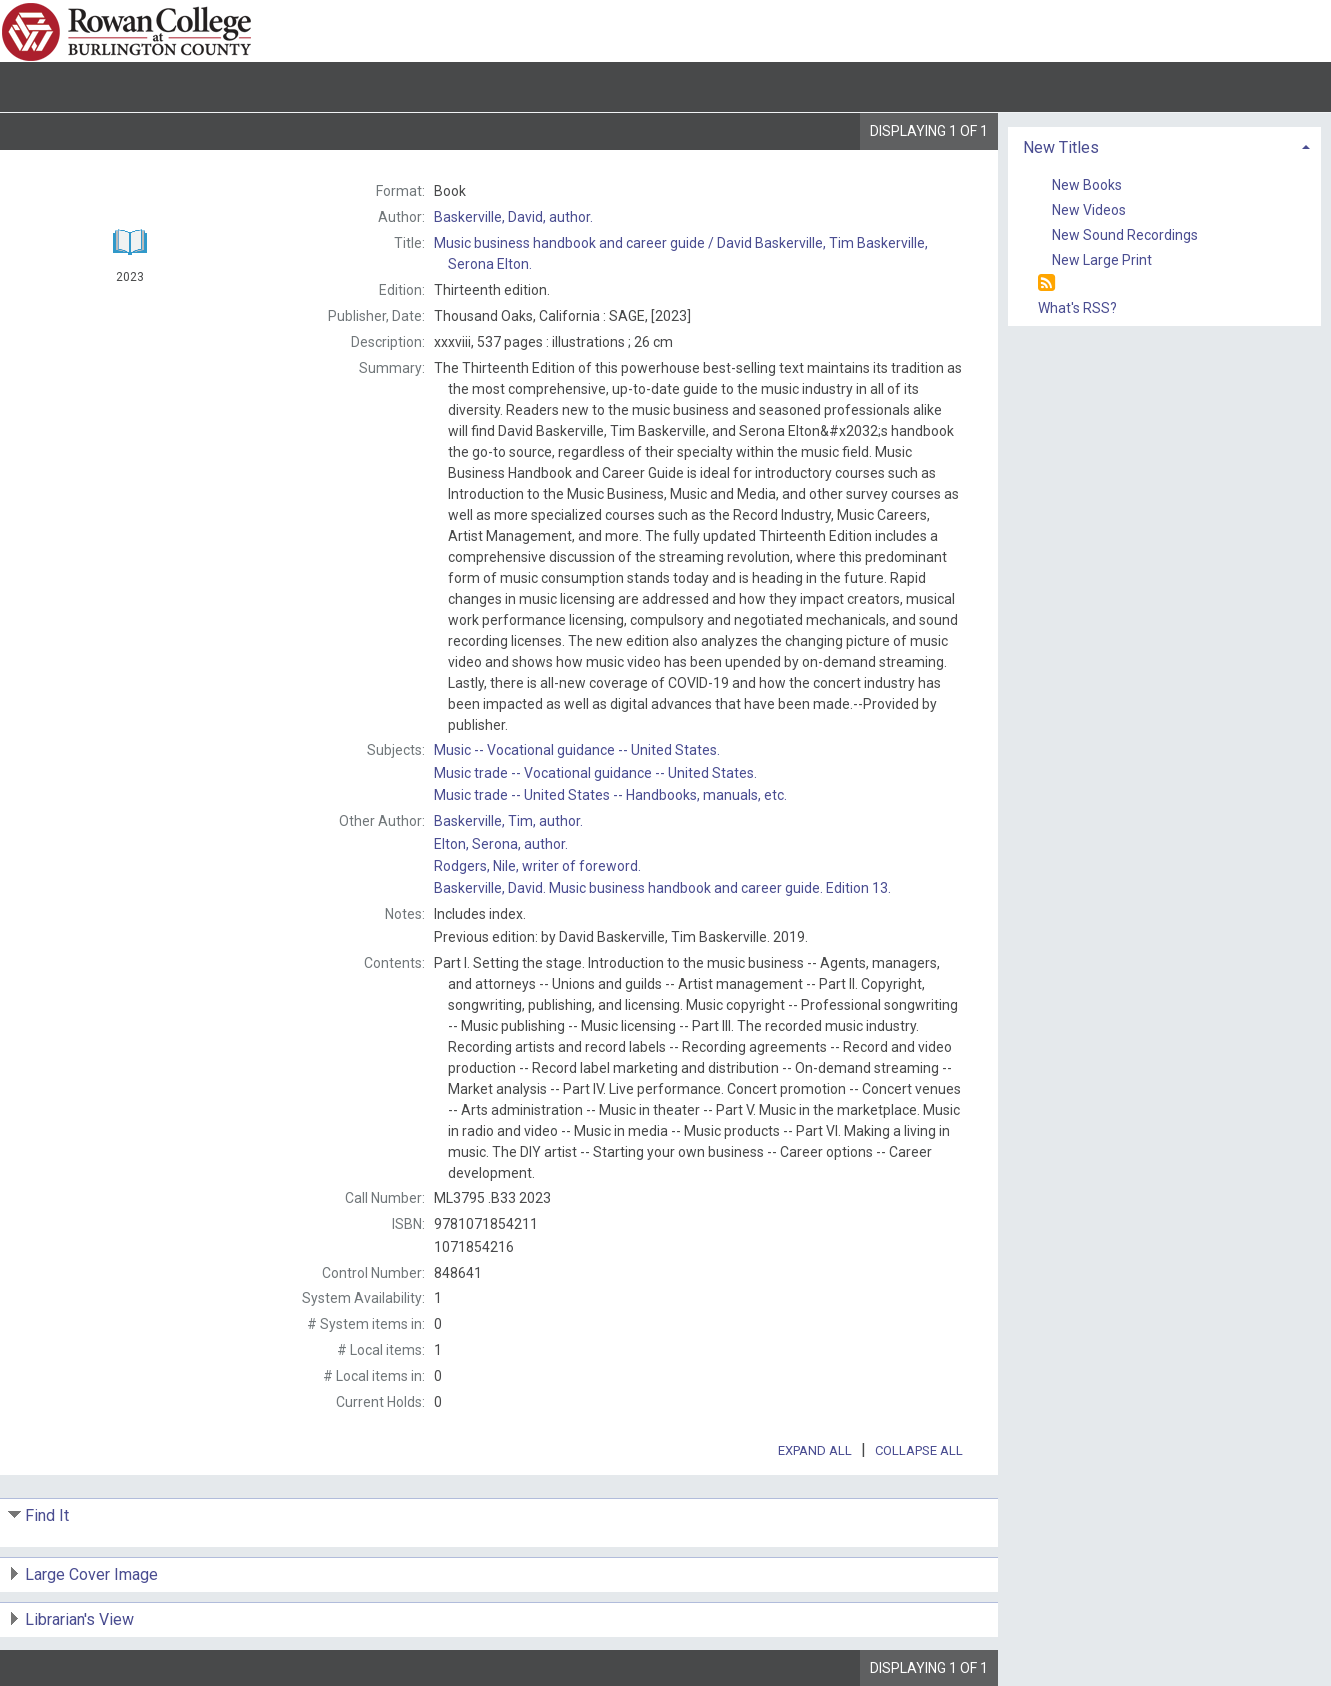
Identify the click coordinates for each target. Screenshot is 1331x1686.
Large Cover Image (91, 1574)
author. (513, 217)
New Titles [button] (1061, 147)
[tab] (1164, 145)
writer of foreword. (537, 866)
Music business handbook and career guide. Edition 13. (662, 888)
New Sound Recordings (1125, 235)
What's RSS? (1077, 308)
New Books (1087, 185)
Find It (47, 1515)
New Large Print (1102, 260)
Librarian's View (79, 1619)
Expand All (815, 1450)
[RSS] (1046, 283)
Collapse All (919, 1450)
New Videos (1089, 210)
